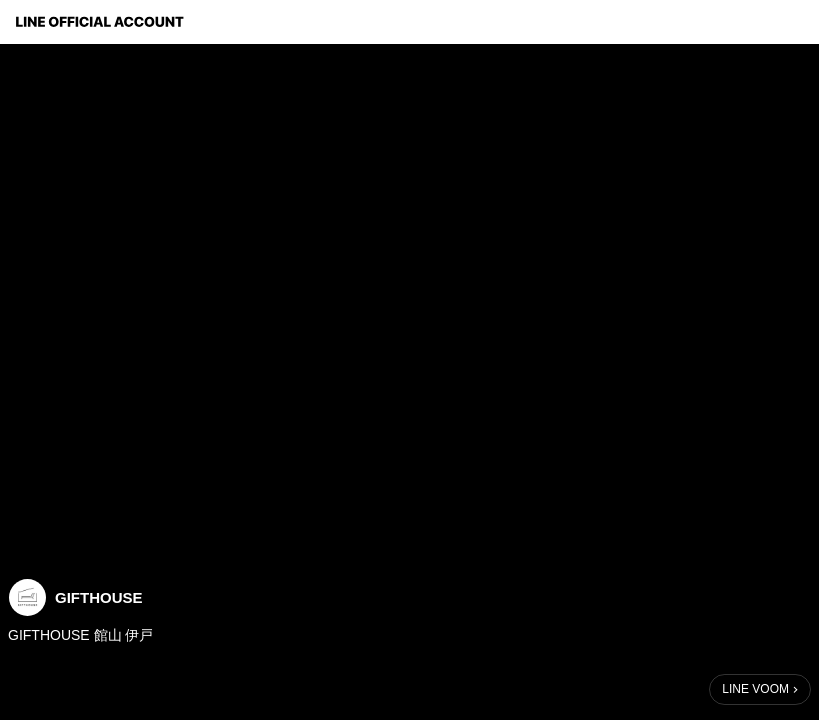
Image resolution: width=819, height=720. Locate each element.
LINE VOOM (755, 689)
